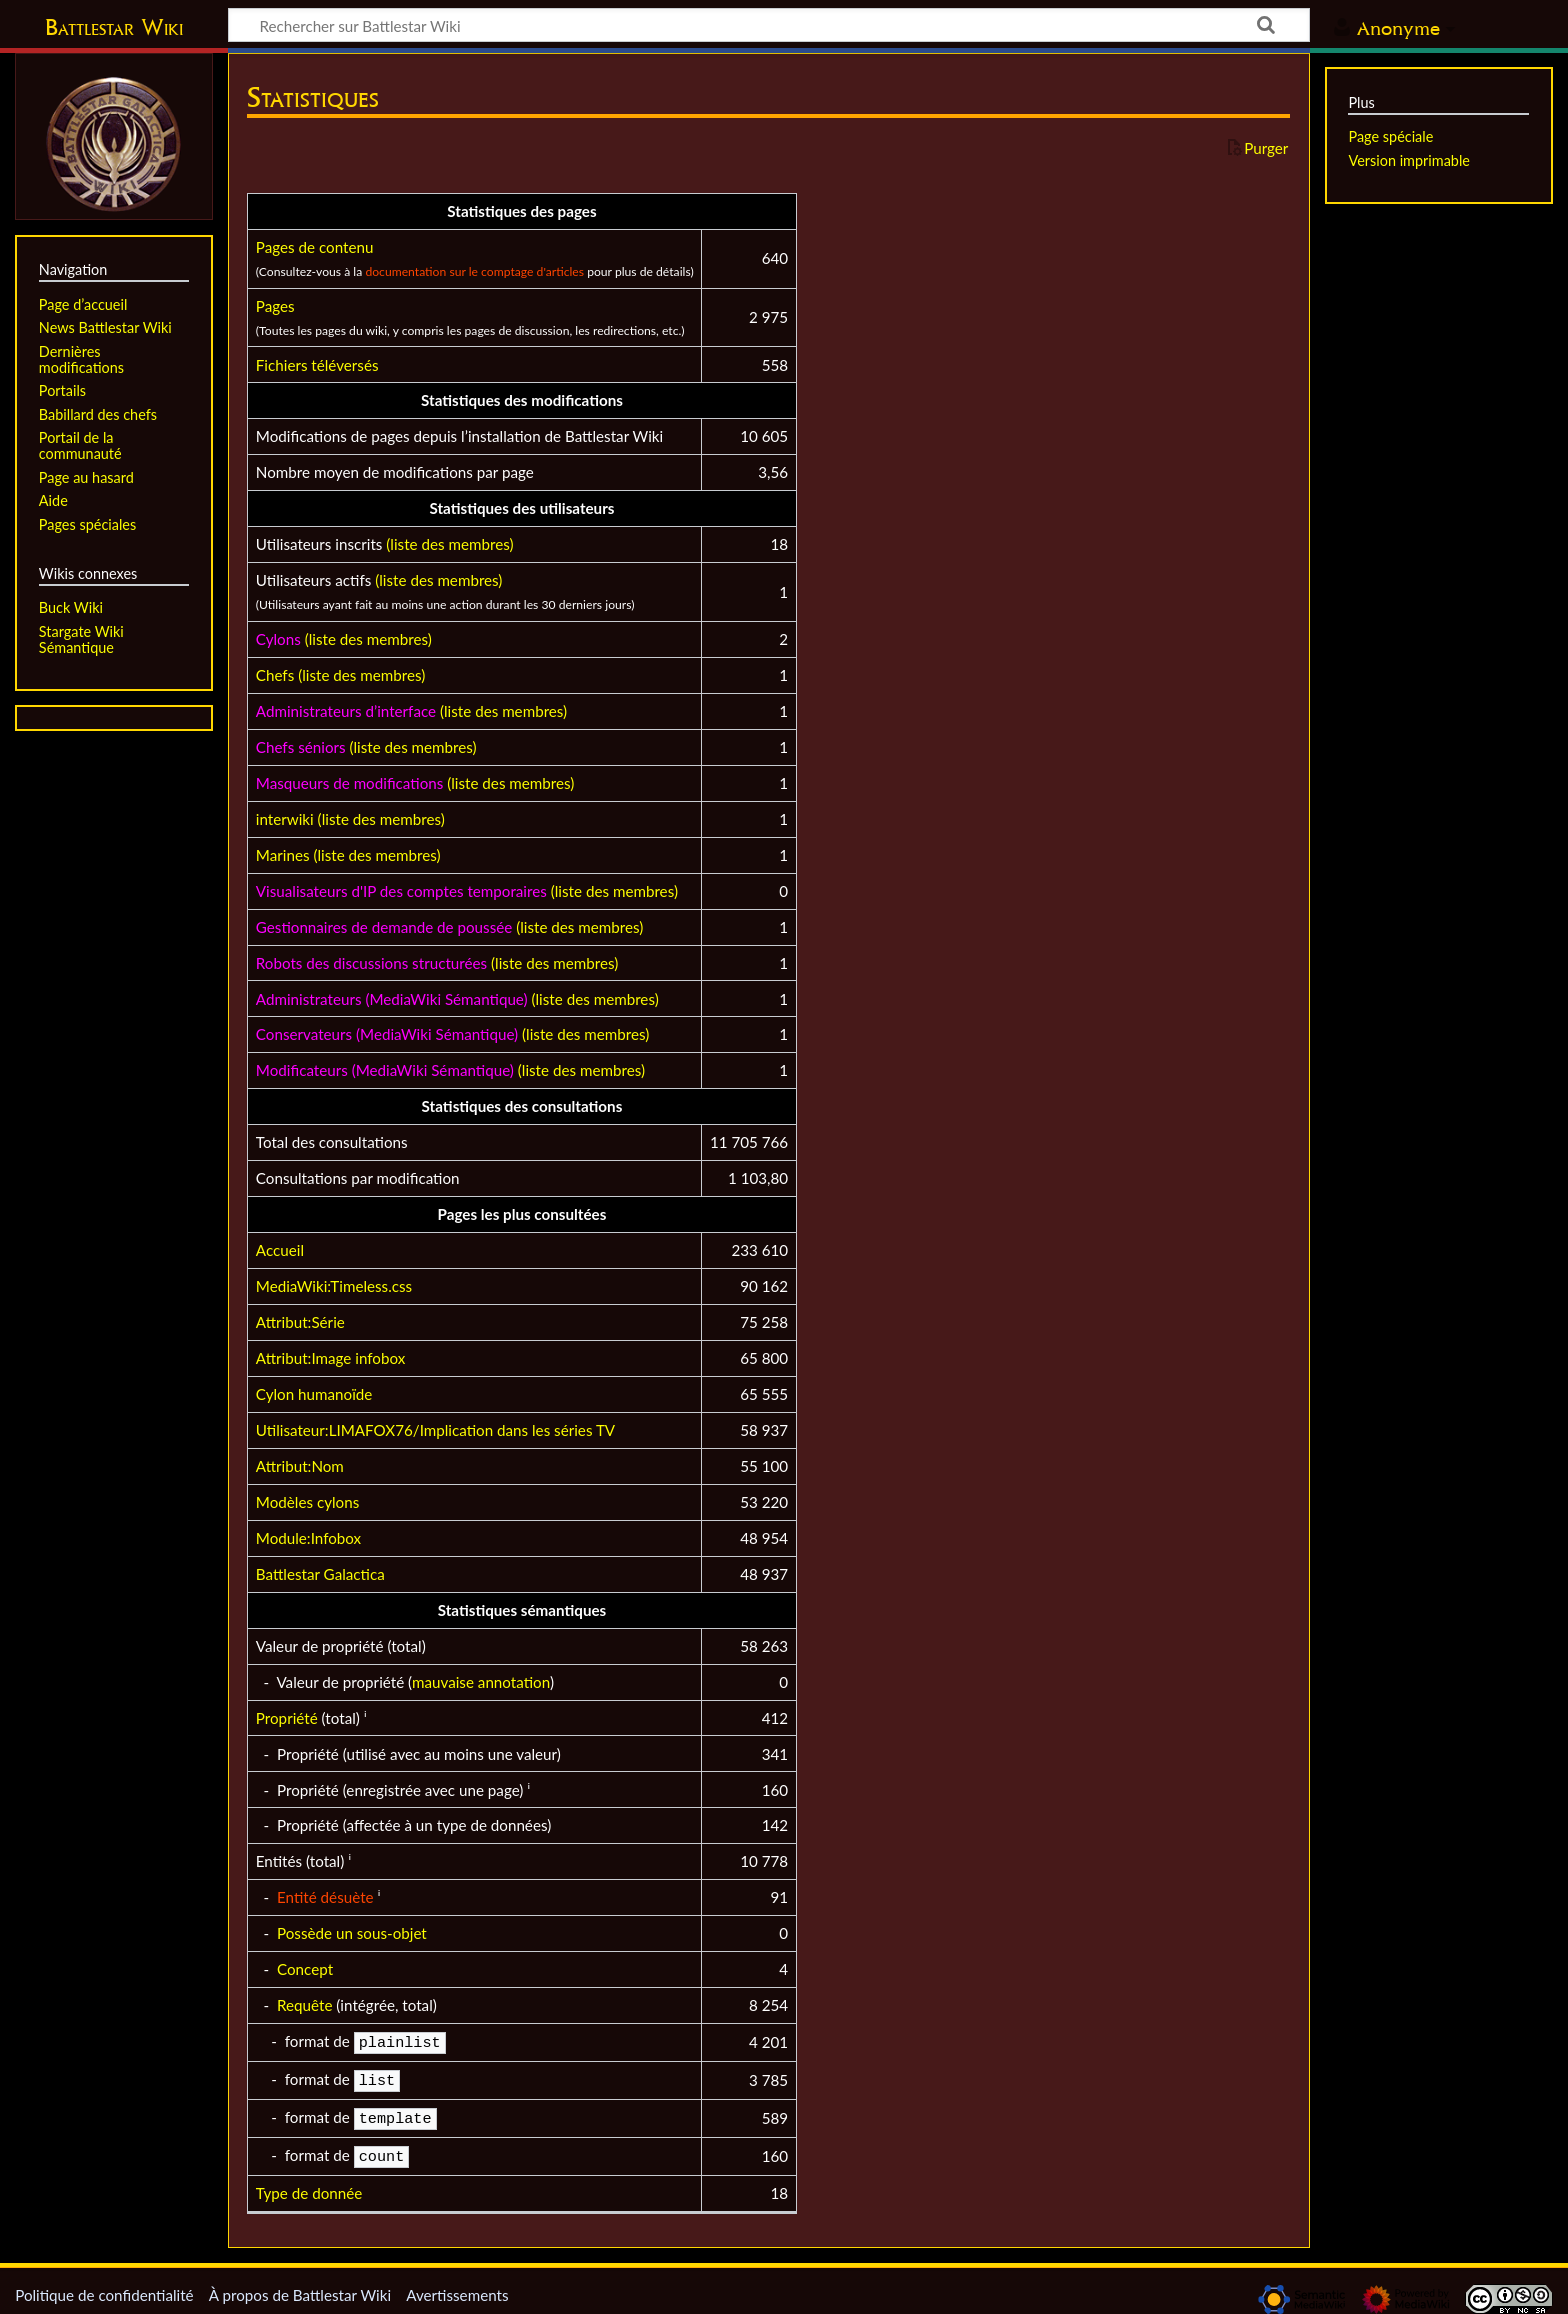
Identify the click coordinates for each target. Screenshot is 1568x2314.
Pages (275, 306)
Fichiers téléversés (317, 365)
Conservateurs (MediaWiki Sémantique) (387, 1034)
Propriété (287, 1718)
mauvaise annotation (481, 1682)
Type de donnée (309, 2185)
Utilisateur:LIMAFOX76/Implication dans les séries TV (435, 1430)
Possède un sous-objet (352, 1933)
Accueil (280, 1250)
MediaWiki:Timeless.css (334, 1286)
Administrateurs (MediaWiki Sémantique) (392, 999)
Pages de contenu (315, 247)
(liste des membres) (449, 544)
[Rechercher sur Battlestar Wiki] (769, 25)
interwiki (285, 819)
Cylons (278, 639)
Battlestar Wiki (114, 27)
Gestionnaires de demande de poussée (384, 927)
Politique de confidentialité (104, 2287)
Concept (305, 1969)
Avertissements (457, 2287)
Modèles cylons (307, 1502)
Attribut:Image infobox (330, 1358)
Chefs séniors (301, 747)
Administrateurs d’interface (346, 711)
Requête (304, 2005)
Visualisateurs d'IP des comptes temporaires (401, 891)
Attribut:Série (300, 1322)
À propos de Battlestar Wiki (300, 2287)
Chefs (275, 675)
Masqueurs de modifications (349, 783)
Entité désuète (325, 1897)
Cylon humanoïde (314, 1394)
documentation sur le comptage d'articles (474, 271)
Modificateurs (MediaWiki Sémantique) (385, 1070)
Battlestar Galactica (320, 1574)
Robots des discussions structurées (371, 963)
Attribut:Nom (300, 1466)
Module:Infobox (308, 1538)
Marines (283, 855)
